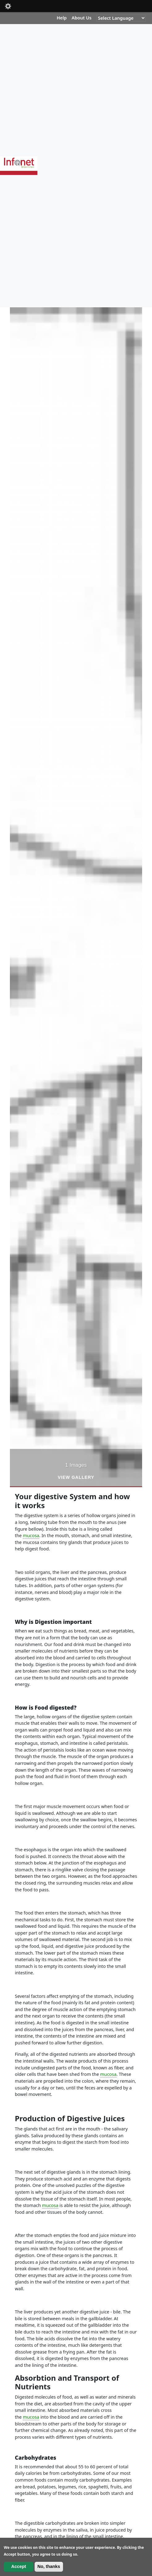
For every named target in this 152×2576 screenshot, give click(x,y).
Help (61, 18)
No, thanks (48, 2566)
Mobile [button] (8, 6)
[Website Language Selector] (121, 18)
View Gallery (76, 1477)
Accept (18, 2566)
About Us (81, 18)
